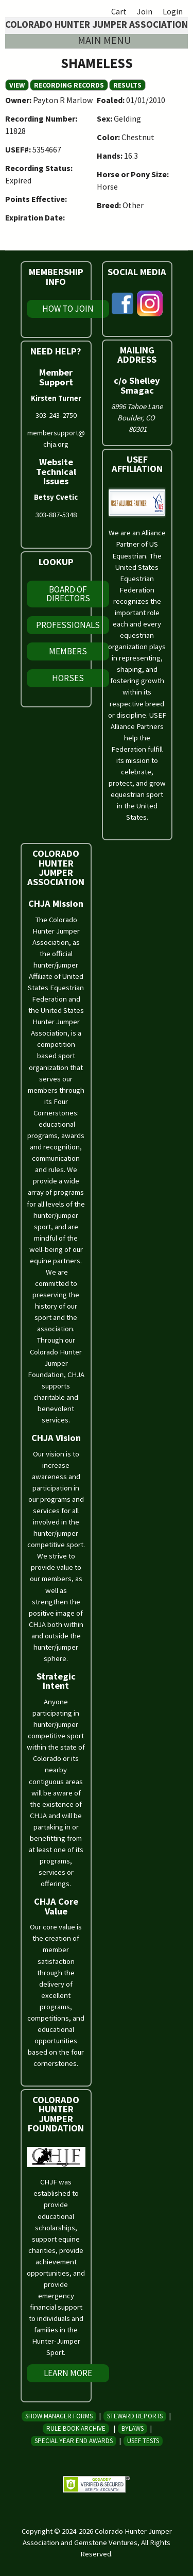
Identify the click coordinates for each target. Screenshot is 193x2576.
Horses (68, 678)
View (19, 85)
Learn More (68, 2373)
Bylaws (132, 2428)
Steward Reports (135, 2416)
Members (68, 651)
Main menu (104, 39)
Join (144, 11)
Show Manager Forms (59, 2416)
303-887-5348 (56, 514)
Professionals (68, 625)
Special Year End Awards (73, 2440)
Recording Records (69, 85)
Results (127, 85)
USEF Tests (143, 2440)
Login (173, 11)
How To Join (68, 308)
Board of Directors (68, 594)
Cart (119, 11)
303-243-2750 (56, 415)
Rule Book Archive (76, 2428)
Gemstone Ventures (105, 2542)
